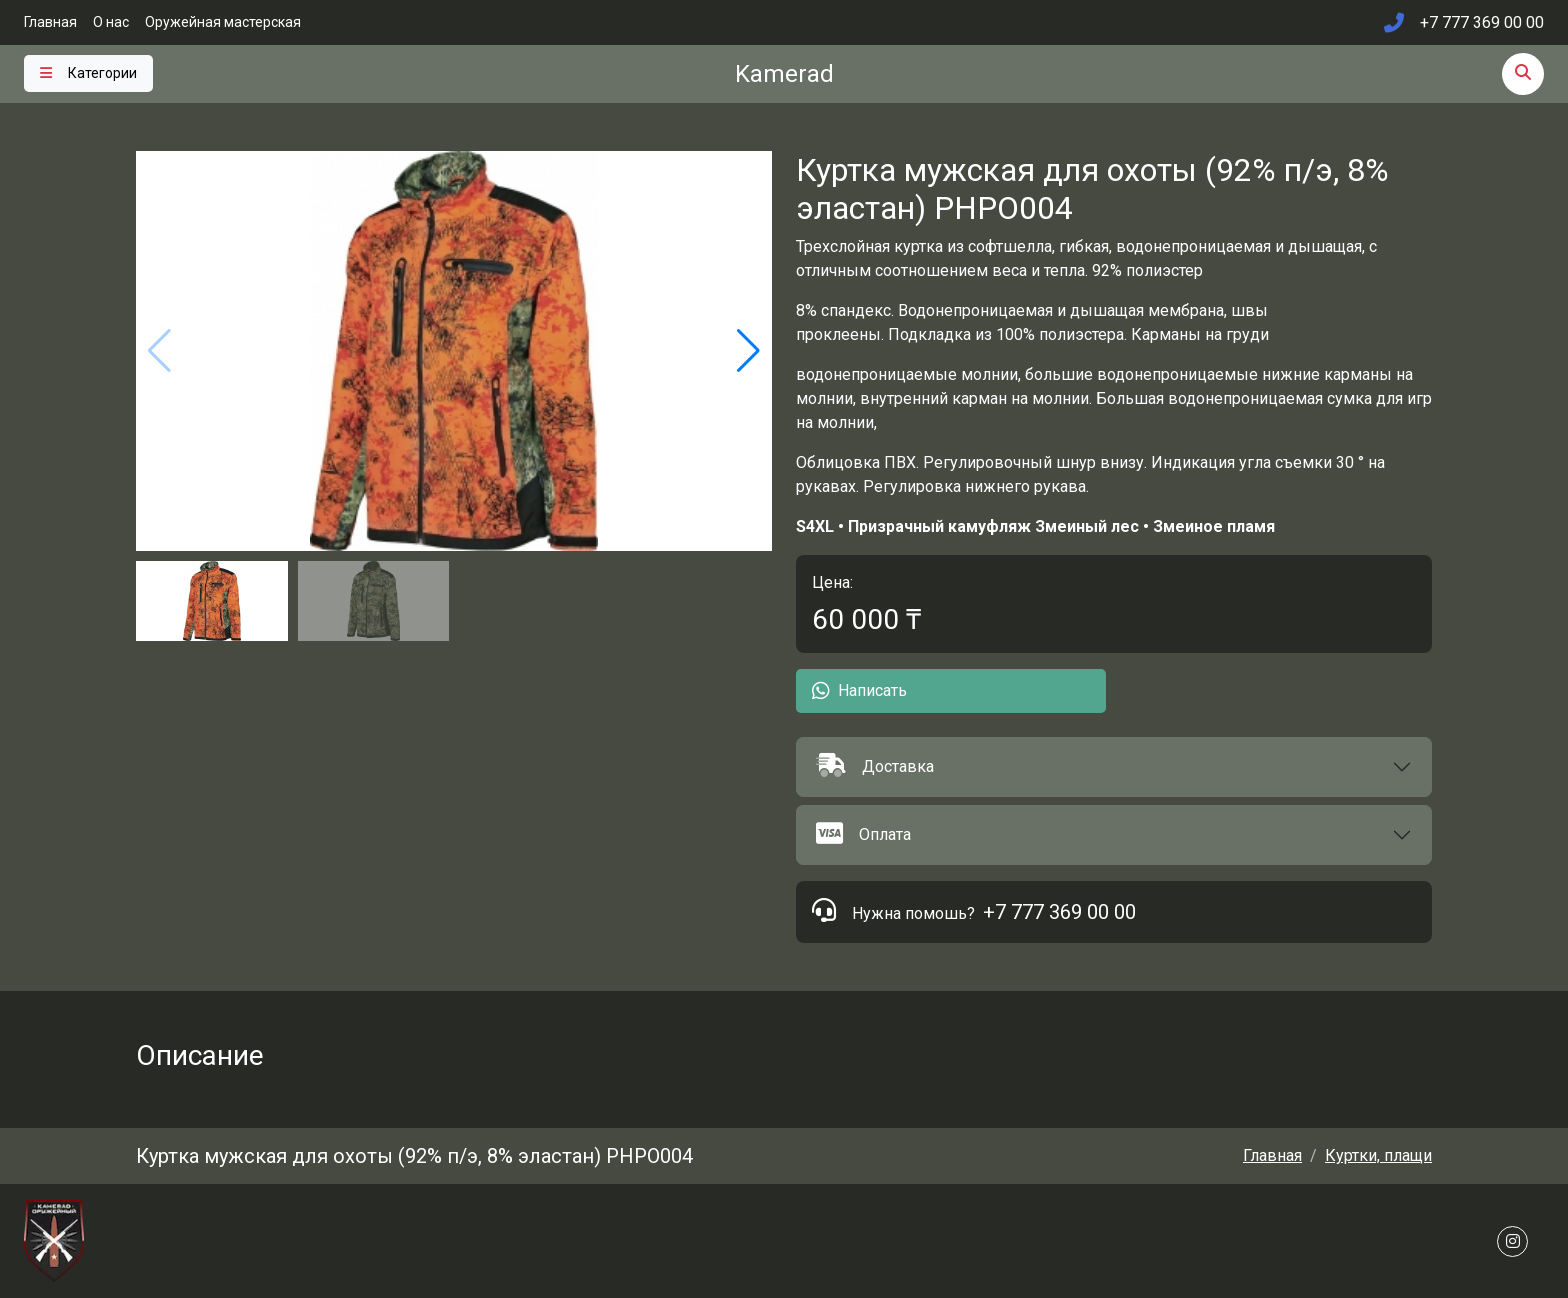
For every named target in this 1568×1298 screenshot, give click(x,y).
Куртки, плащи (1378, 1155)
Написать (859, 691)
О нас (111, 22)
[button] (1114, 767)
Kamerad (784, 74)
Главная (50, 22)
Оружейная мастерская (223, 22)
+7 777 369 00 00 (1059, 912)
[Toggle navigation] (88, 73)
